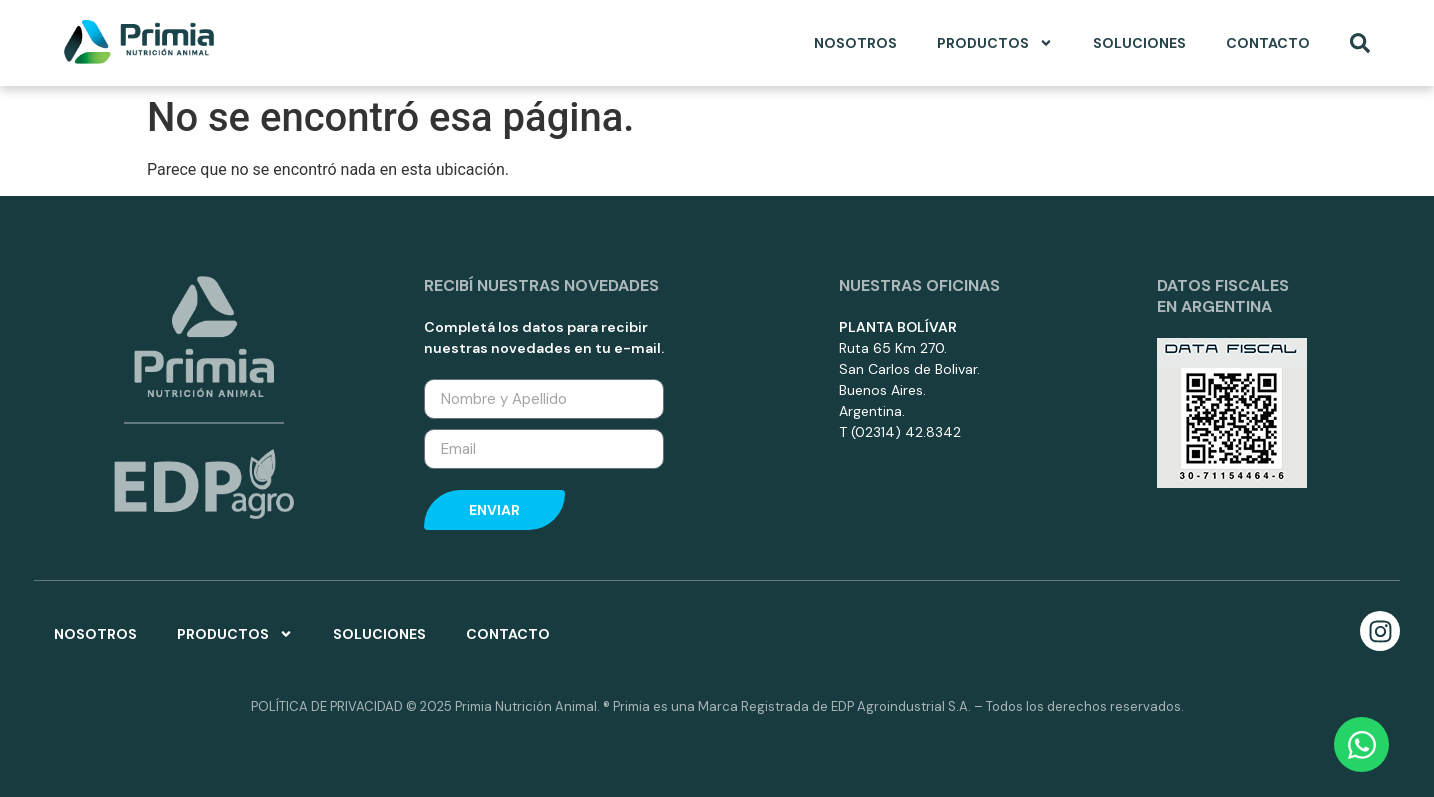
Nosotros (855, 43)
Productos (995, 43)
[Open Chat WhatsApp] (1361, 744)
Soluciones (1139, 43)
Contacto (1268, 43)
